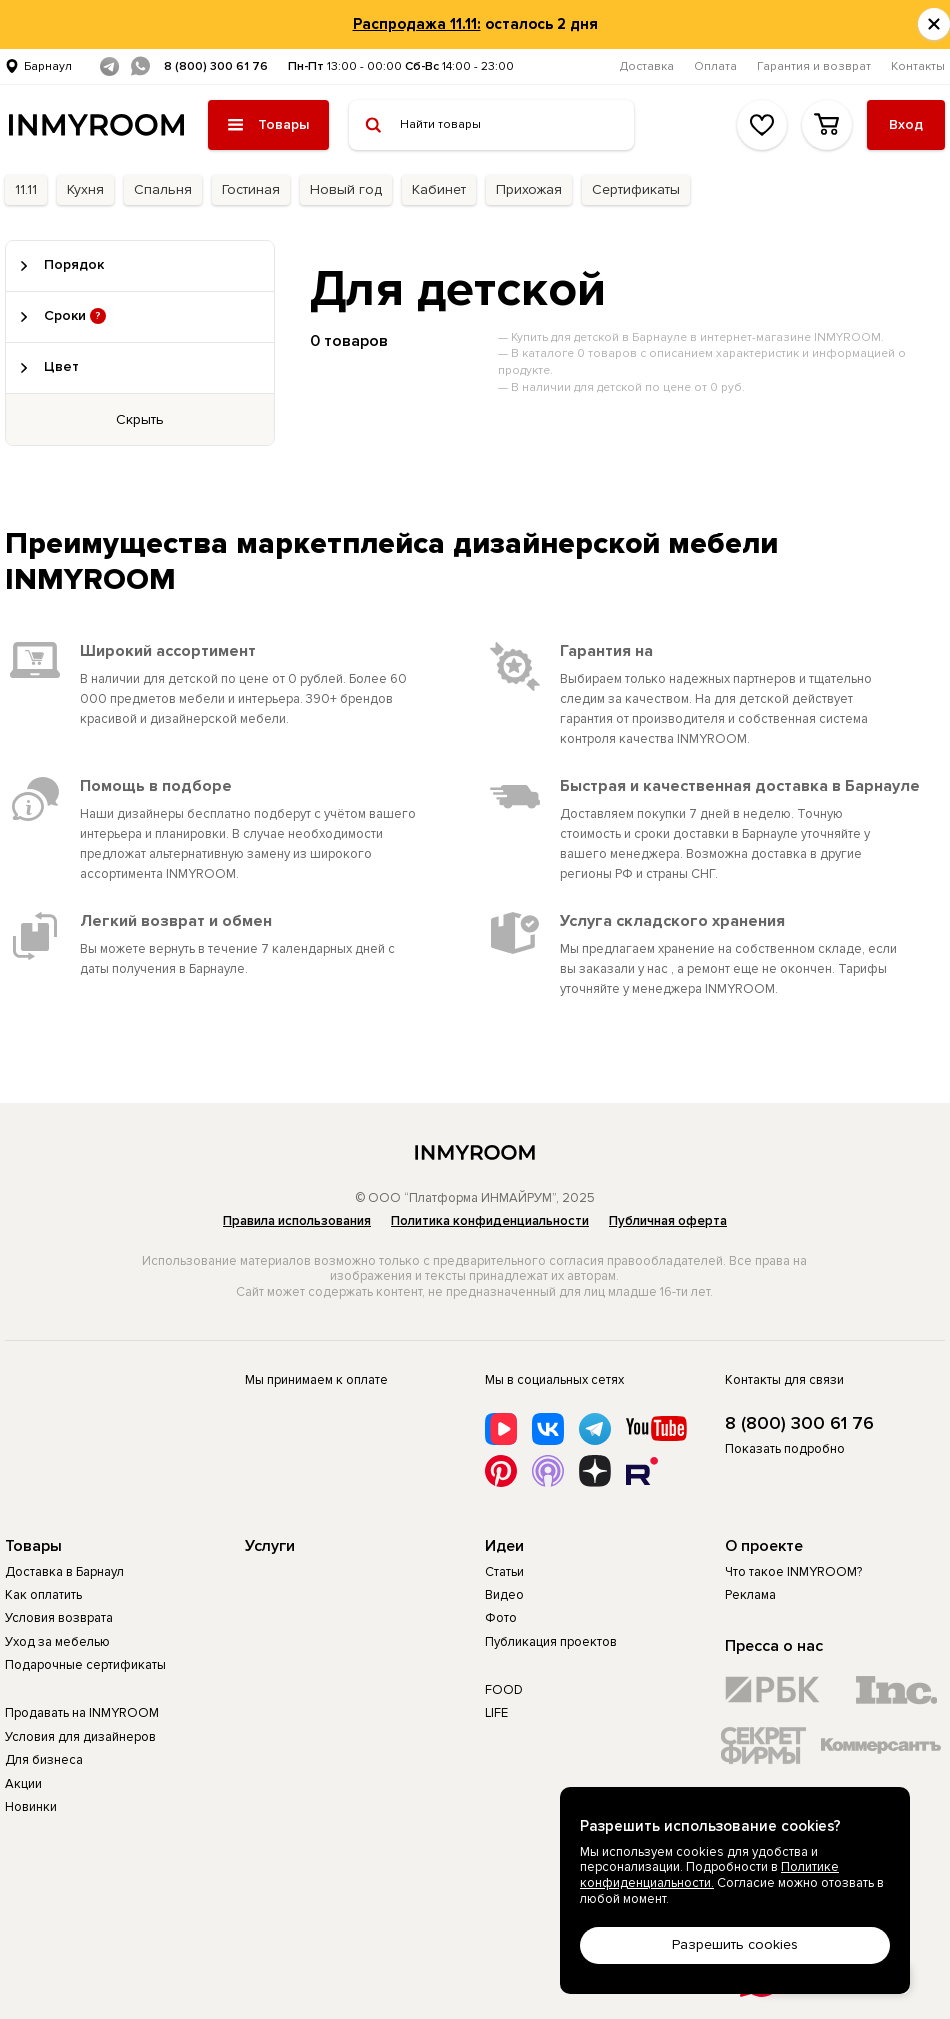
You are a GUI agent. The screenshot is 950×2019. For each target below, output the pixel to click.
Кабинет (439, 189)
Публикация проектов (551, 1642)
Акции (23, 1784)
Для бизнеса (44, 1760)
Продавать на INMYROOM (82, 1713)
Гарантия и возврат (814, 66)
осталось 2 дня (475, 24)
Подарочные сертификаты (85, 1665)
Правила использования (297, 1221)
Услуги (270, 1546)
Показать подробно (785, 1449)
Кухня (85, 189)
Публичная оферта (668, 1221)
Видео (504, 1595)
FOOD (504, 1690)
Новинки (31, 1807)
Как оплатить (43, 1595)
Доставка (647, 66)
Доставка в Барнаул (64, 1572)
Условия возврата (59, 1618)
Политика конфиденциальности (490, 1221)
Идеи (504, 1546)
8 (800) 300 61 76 (216, 66)
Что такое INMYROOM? (793, 1572)
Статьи (504, 1572)
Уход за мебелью (57, 1642)
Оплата (715, 66)
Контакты (918, 66)
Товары (33, 1546)
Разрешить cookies (735, 1944)
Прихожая (529, 189)
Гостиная (251, 189)
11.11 (26, 189)
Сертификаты (636, 189)
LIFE (496, 1713)
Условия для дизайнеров (80, 1737)
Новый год (346, 189)
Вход (906, 124)
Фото (501, 1618)
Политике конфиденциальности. (709, 1875)
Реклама (750, 1595)
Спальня (163, 189)
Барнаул (48, 66)
